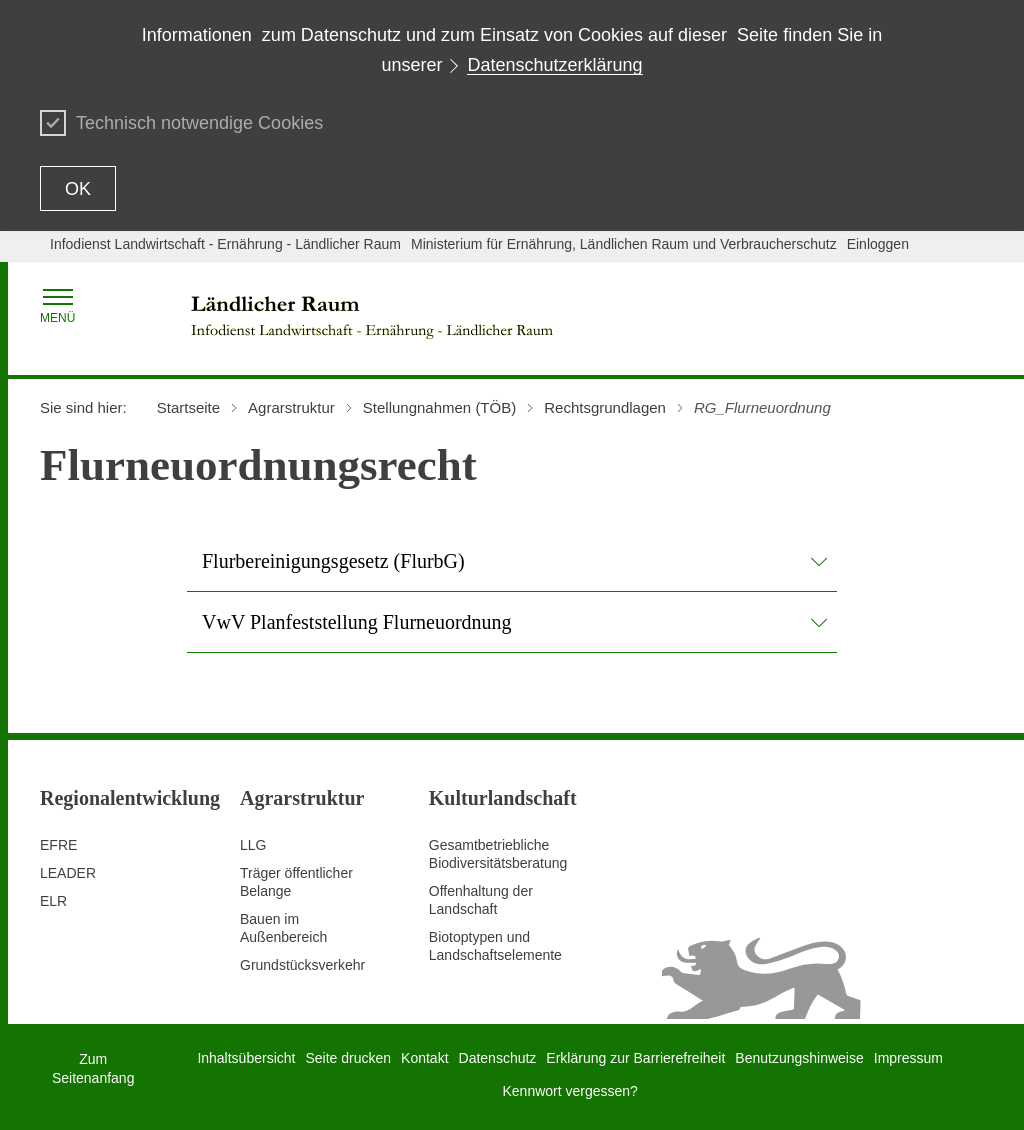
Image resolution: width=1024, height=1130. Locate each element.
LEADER (68, 873)
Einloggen (878, 244)
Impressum (908, 1058)
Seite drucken (348, 1058)
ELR (53, 901)
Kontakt (424, 1058)
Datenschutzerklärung (554, 65)
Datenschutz (498, 1058)
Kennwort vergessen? (569, 1091)
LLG (253, 845)
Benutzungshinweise (799, 1058)
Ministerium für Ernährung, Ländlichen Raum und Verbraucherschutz (624, 244)
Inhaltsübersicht (246, 1058)
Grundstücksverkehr (302, 965)
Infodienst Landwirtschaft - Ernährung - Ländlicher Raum (225, 244)
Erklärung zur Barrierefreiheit (635, 1058)
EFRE (58, 845)
